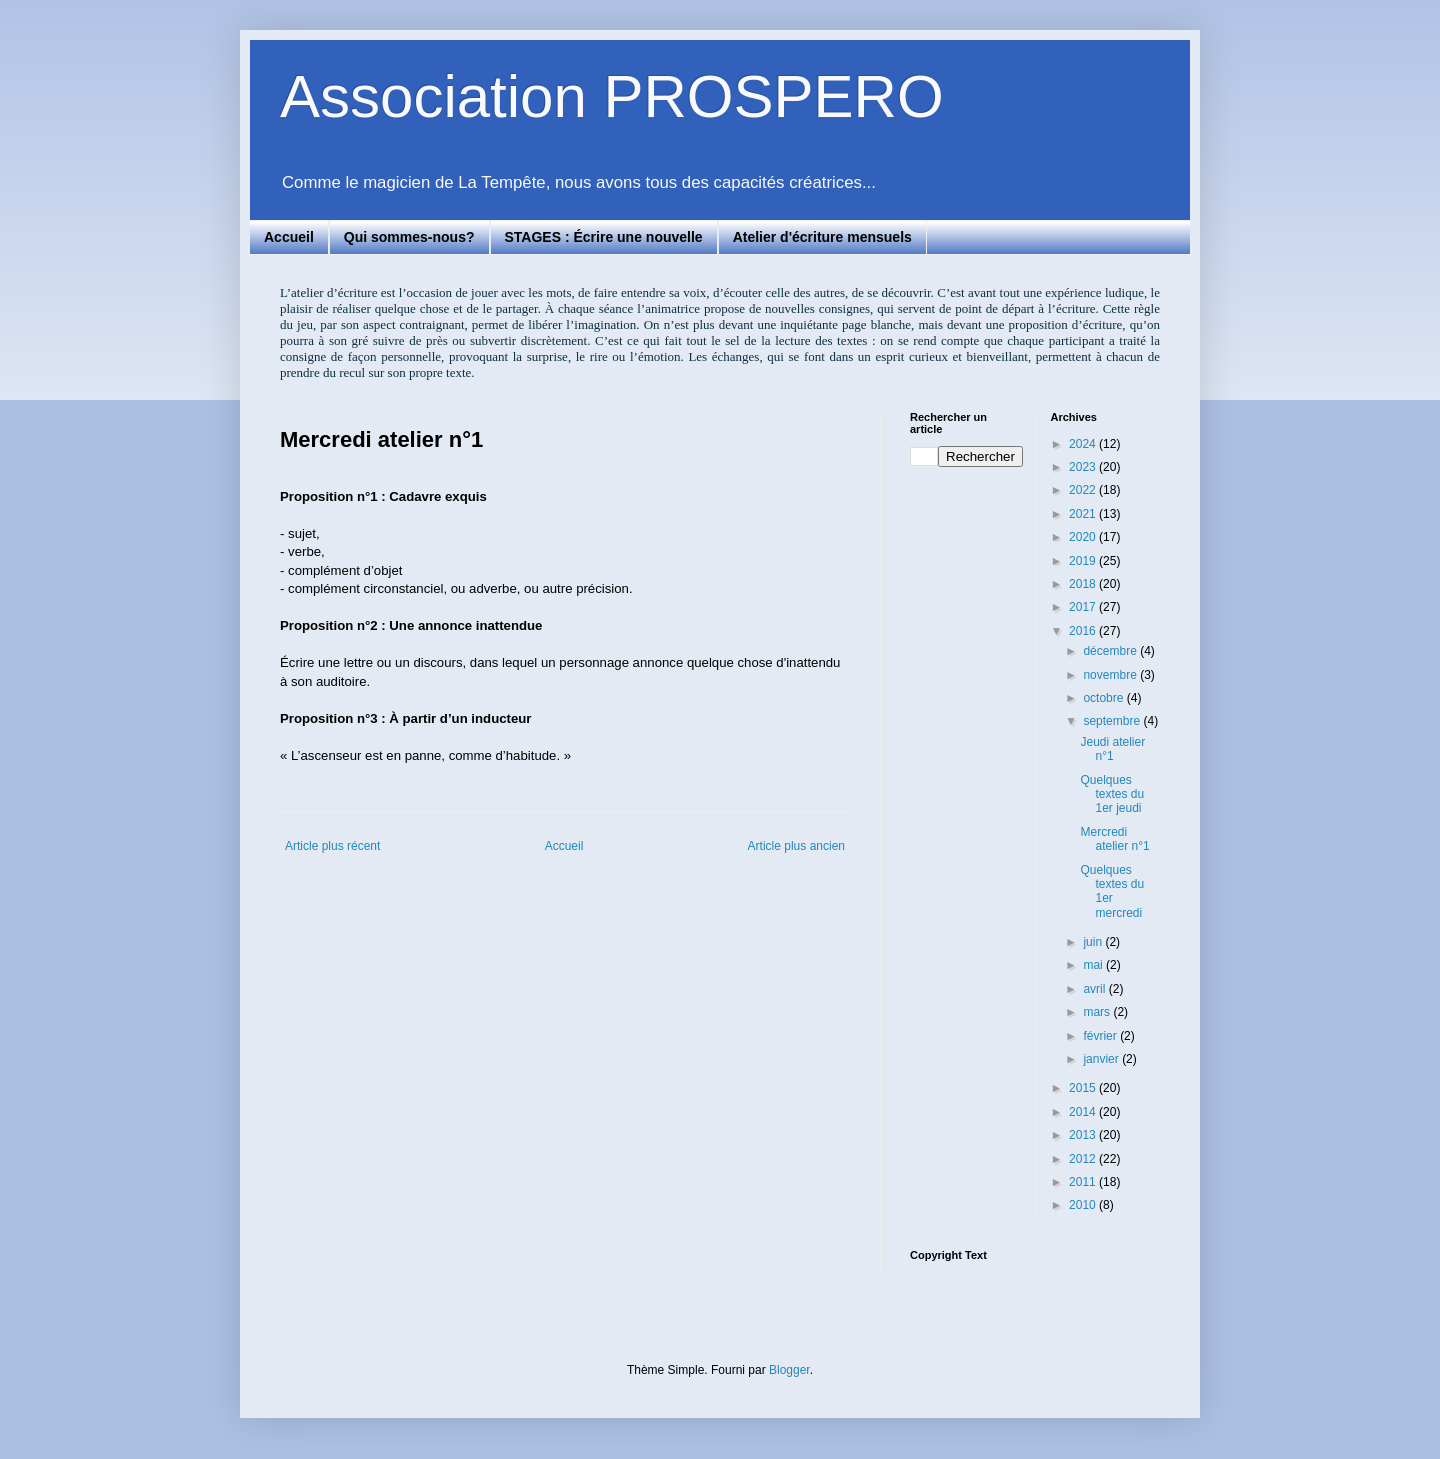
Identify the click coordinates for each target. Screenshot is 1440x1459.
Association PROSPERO (612, 96)
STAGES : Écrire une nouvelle (604, 237)
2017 (1084, 607)
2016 (1084, 631)
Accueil (289, 237)
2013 (1084, 1135)
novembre (1111, 675)
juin (1094, 942)
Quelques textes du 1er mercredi (1112, 891)
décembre (1111, 651)
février (1101, 1036)
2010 (1084, 1205)
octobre (1104, 698)
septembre (1113, 721)
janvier (1102, 1059)
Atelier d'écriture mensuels (822, 237)
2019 (1084, 561)
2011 (1084, 1182)
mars (1098, 1012)
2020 (1084, 537)
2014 (1084, 1112)
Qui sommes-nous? (409, 237)
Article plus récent (332, 846)
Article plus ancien (796, 846)
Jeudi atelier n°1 (1112, 749)
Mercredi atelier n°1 (1114, 839)
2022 (1084, 490)
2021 (1084, 514)
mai (1094, 965)
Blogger (789, 1370)
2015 (1084, 1088)
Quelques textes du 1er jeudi (1112, 794)
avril (1095, 989)
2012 (1084, 1159)
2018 (1084, 584)
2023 (1084, 467)
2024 (1084, 444)
